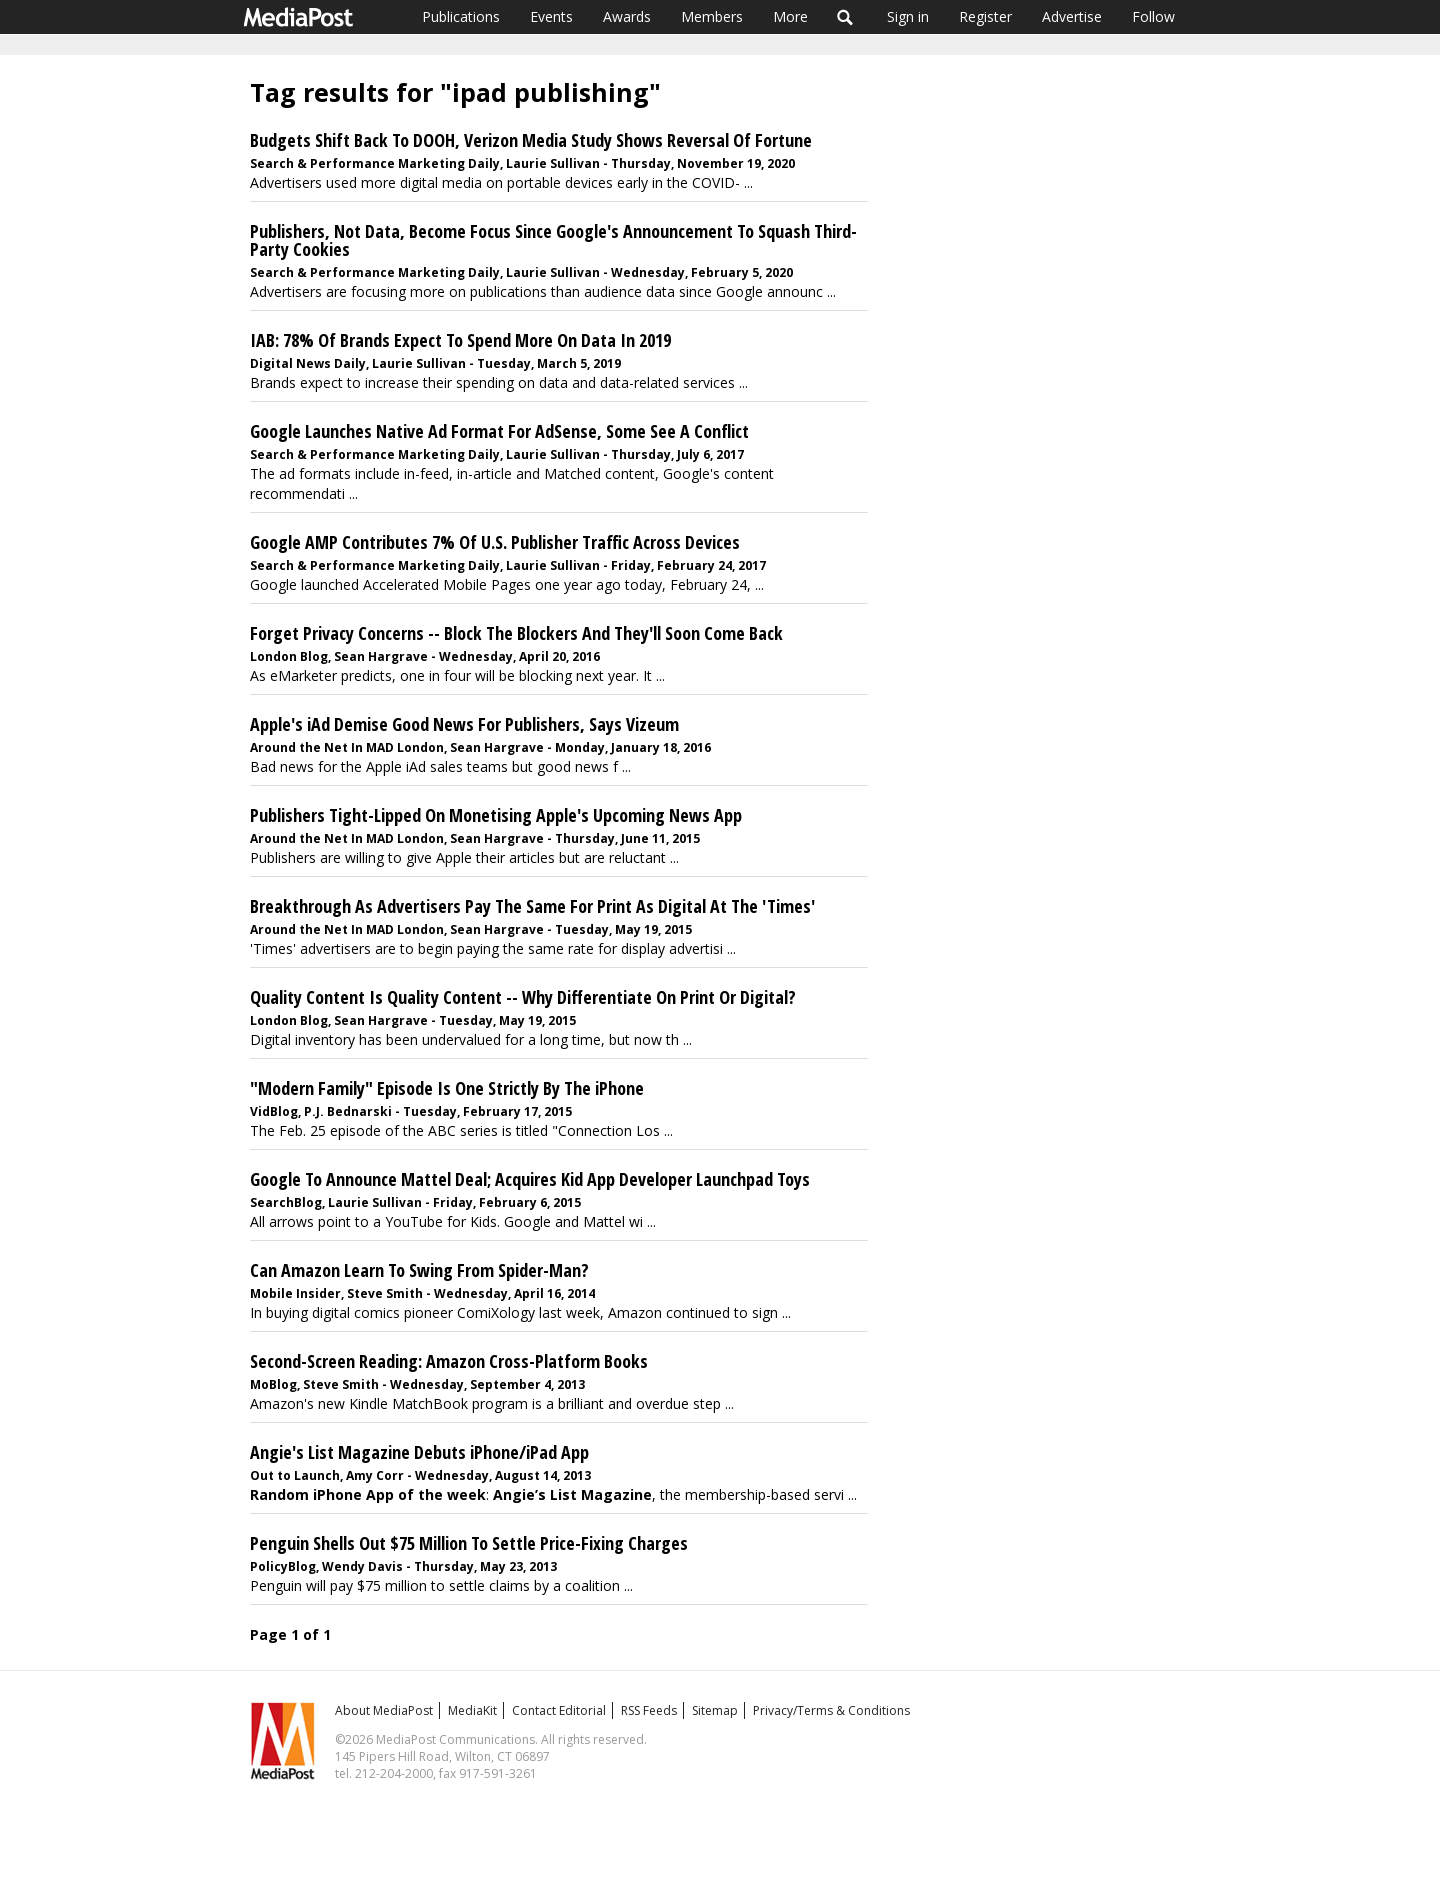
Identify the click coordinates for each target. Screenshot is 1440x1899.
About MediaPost (384, 1710)
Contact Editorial (559, 1710)
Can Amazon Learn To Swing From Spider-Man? (419, 1270)
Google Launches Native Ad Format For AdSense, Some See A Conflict (499, 431)
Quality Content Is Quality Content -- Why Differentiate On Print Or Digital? (523, 997)
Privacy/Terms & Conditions (831, 1710)
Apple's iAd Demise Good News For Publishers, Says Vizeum (464, 724)
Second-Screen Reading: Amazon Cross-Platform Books (449, 1361)
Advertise (1072, 16)
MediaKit (472, 1710)
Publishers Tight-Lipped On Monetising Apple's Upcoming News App (496, 815)
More (790, 16)
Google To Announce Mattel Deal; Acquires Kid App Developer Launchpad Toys (530, 1179)
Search (845, 17)
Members (712, 16)
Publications (461, 16)
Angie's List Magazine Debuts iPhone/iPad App (419, 1452)
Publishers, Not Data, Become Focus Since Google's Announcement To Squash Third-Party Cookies (553, 240)
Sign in (908, 16)
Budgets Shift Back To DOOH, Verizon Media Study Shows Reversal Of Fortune (531, 140)
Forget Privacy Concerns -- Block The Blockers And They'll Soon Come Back (516, 633)
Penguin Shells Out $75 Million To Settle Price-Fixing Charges (469, 1543)
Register (985, 16)
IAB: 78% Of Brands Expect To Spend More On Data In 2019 (460, 340)
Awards (627, 16)
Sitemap (715, 1710)
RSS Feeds (649, 1710)
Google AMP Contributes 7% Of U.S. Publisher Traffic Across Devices (495, 542)
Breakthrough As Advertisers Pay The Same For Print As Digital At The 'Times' (532, 906)
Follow (1153, 16)
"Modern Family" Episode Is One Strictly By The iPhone (447, 1088)
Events (551, 16)
